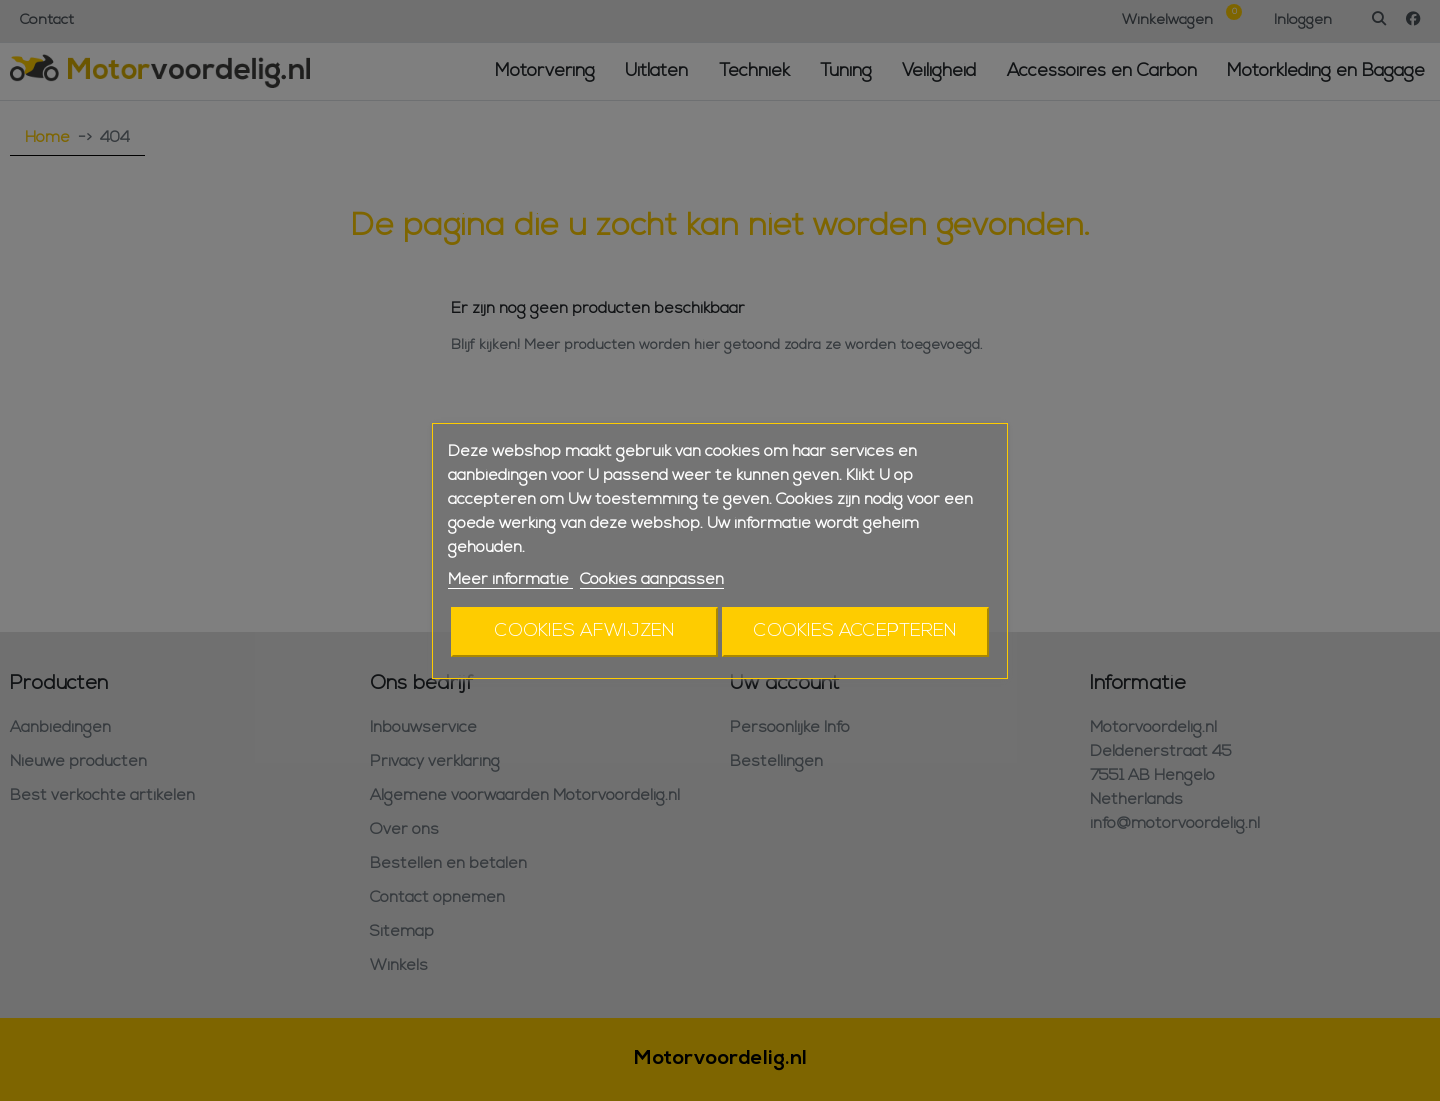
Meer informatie (510, 580)
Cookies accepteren (855, 631)
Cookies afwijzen (585, 631)
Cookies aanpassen (652, 580)
